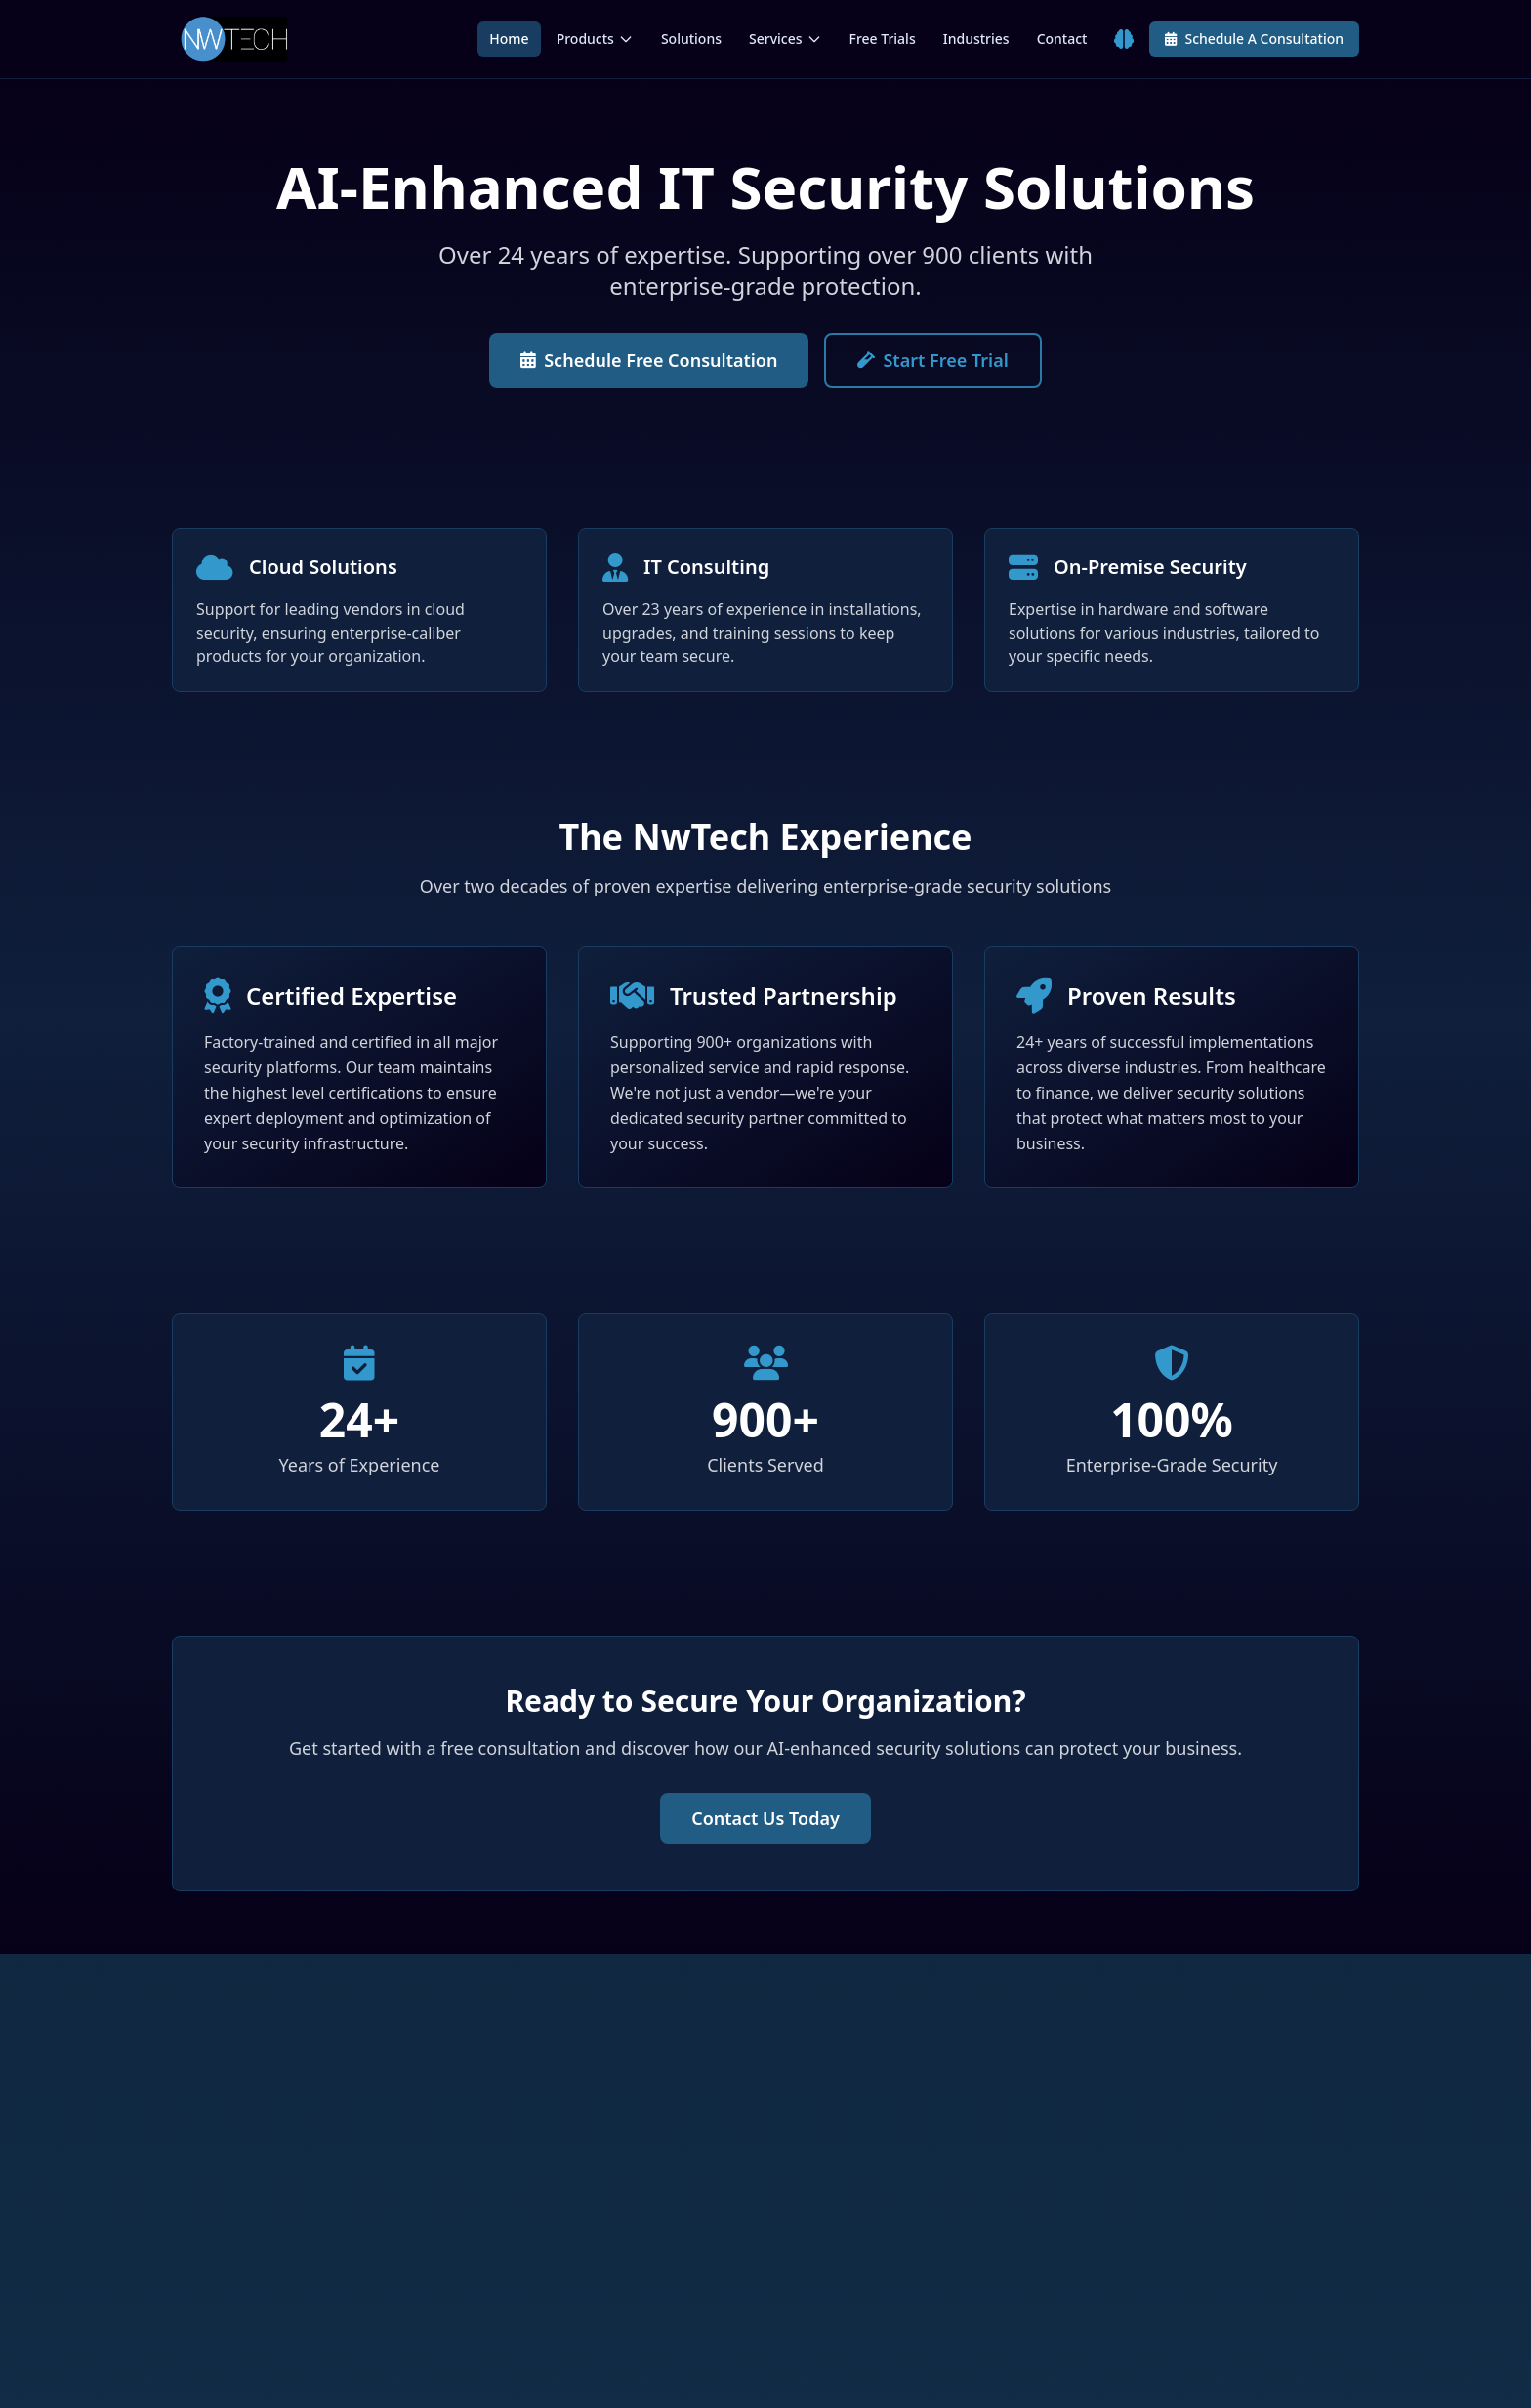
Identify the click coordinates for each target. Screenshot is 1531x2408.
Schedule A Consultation (1254, 38)
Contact (1062, 38)
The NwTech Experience (765, 836)
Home (508, 38)
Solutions (691, 38)
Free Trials (882, 38)
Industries (976, 38)
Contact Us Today (765, 1818)
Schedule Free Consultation (648, 360)
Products (595, 38)
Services (785, 38)
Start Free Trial (932, 360)
